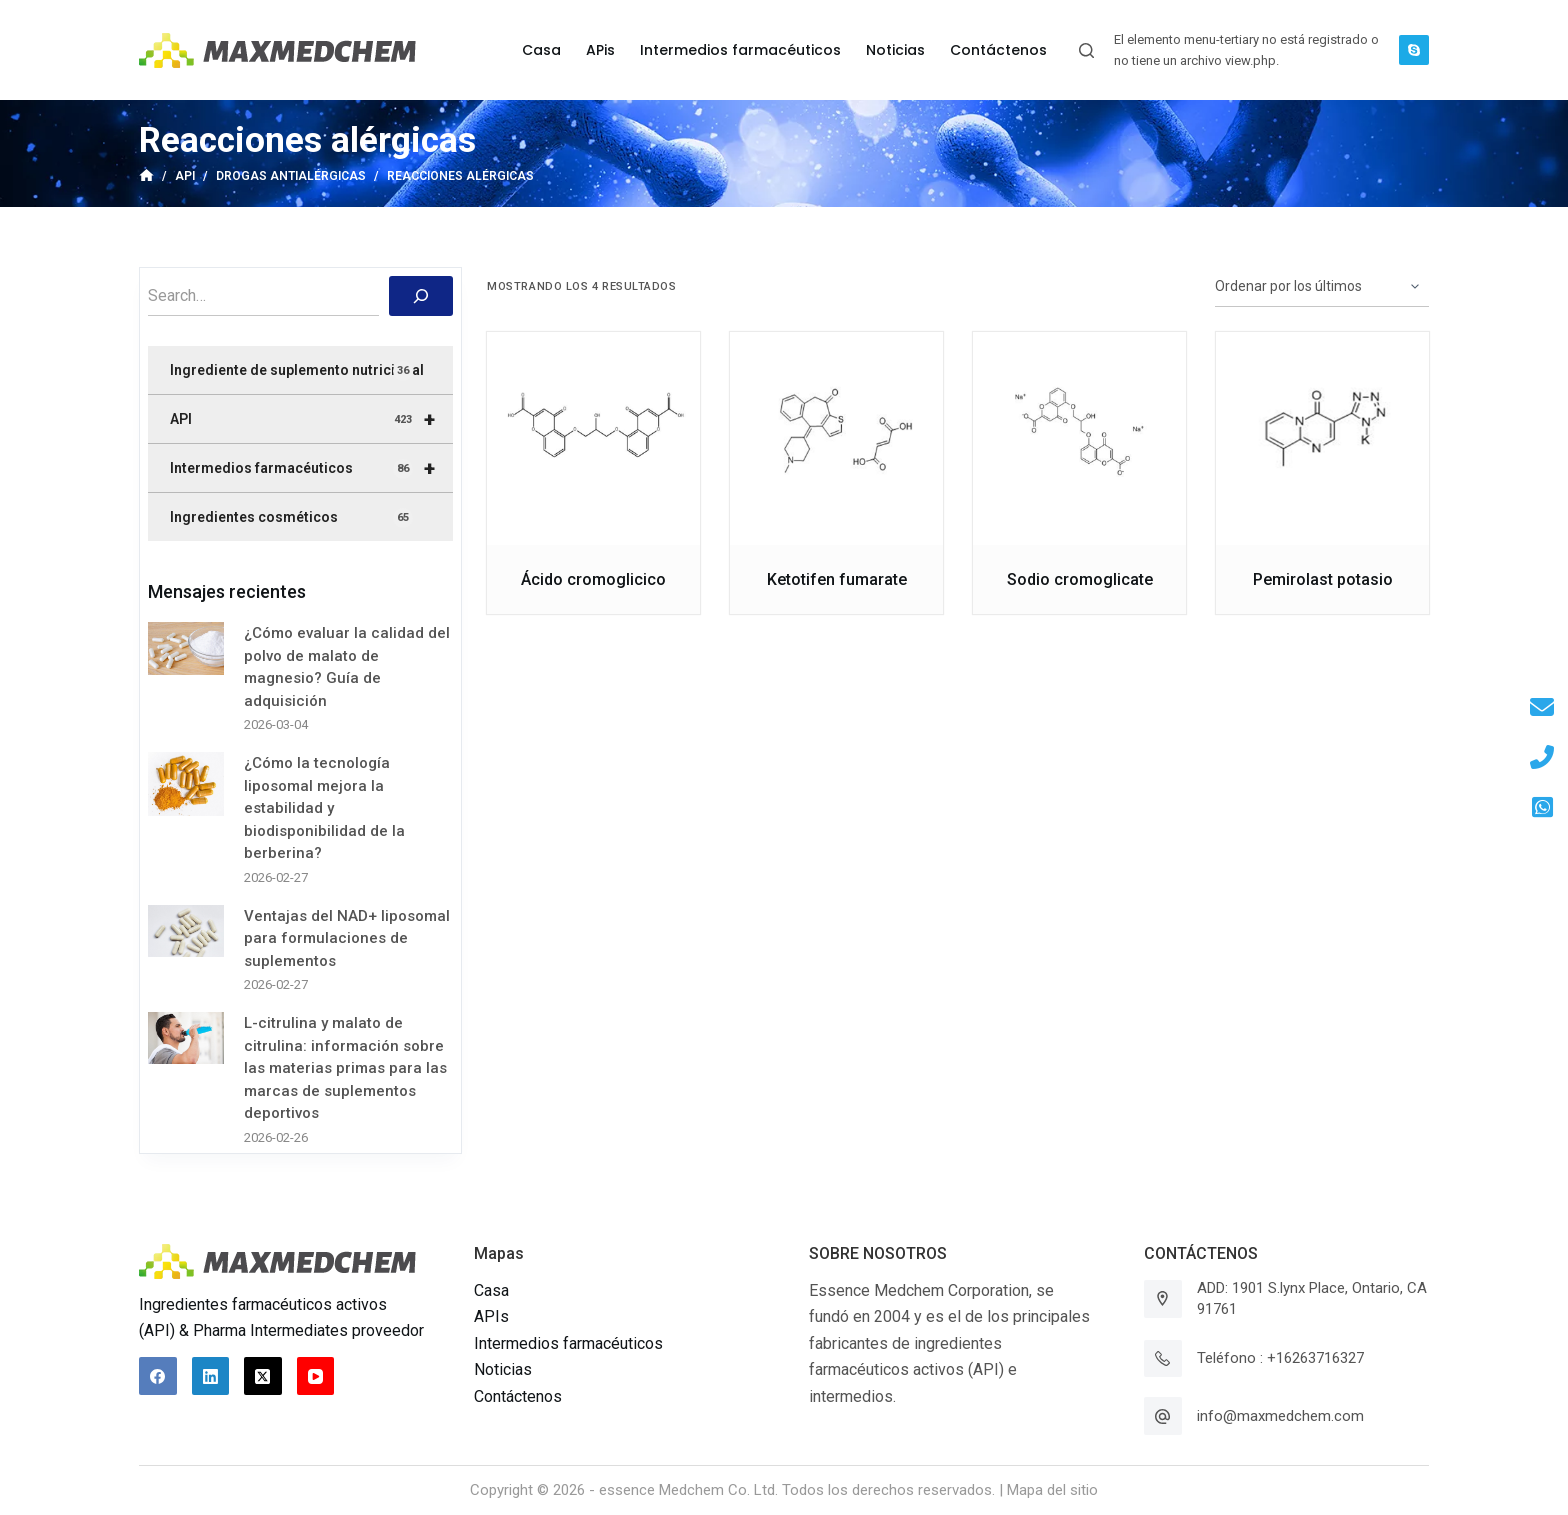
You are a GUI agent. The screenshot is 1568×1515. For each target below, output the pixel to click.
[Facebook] (158, 1376)
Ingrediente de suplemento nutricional (297, 371)
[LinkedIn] (211, 1376)
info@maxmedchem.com (1280, 1416)
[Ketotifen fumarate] (836, 438)
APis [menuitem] (600, 50)
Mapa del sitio (1052, 1490)
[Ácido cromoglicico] (593, 438)
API (311, 419)
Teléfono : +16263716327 (1280, 1358)
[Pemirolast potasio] (1322, 438)
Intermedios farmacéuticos (311, 468)
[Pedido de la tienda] (1322, 287)
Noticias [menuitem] (895, 50)
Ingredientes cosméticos (291, 518)
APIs (491, 1316)
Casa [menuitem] (541, 50)
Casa (491, 1290)
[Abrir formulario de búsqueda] (1086, 50)
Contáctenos (518, 1396)
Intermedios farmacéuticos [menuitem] (740, 50)
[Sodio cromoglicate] (1079, 438)
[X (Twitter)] (263, 1376)
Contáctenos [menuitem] (998, 50)
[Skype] (1414, 50)
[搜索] (421, 296)
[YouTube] (316, 1376)
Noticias (503, 1369)
